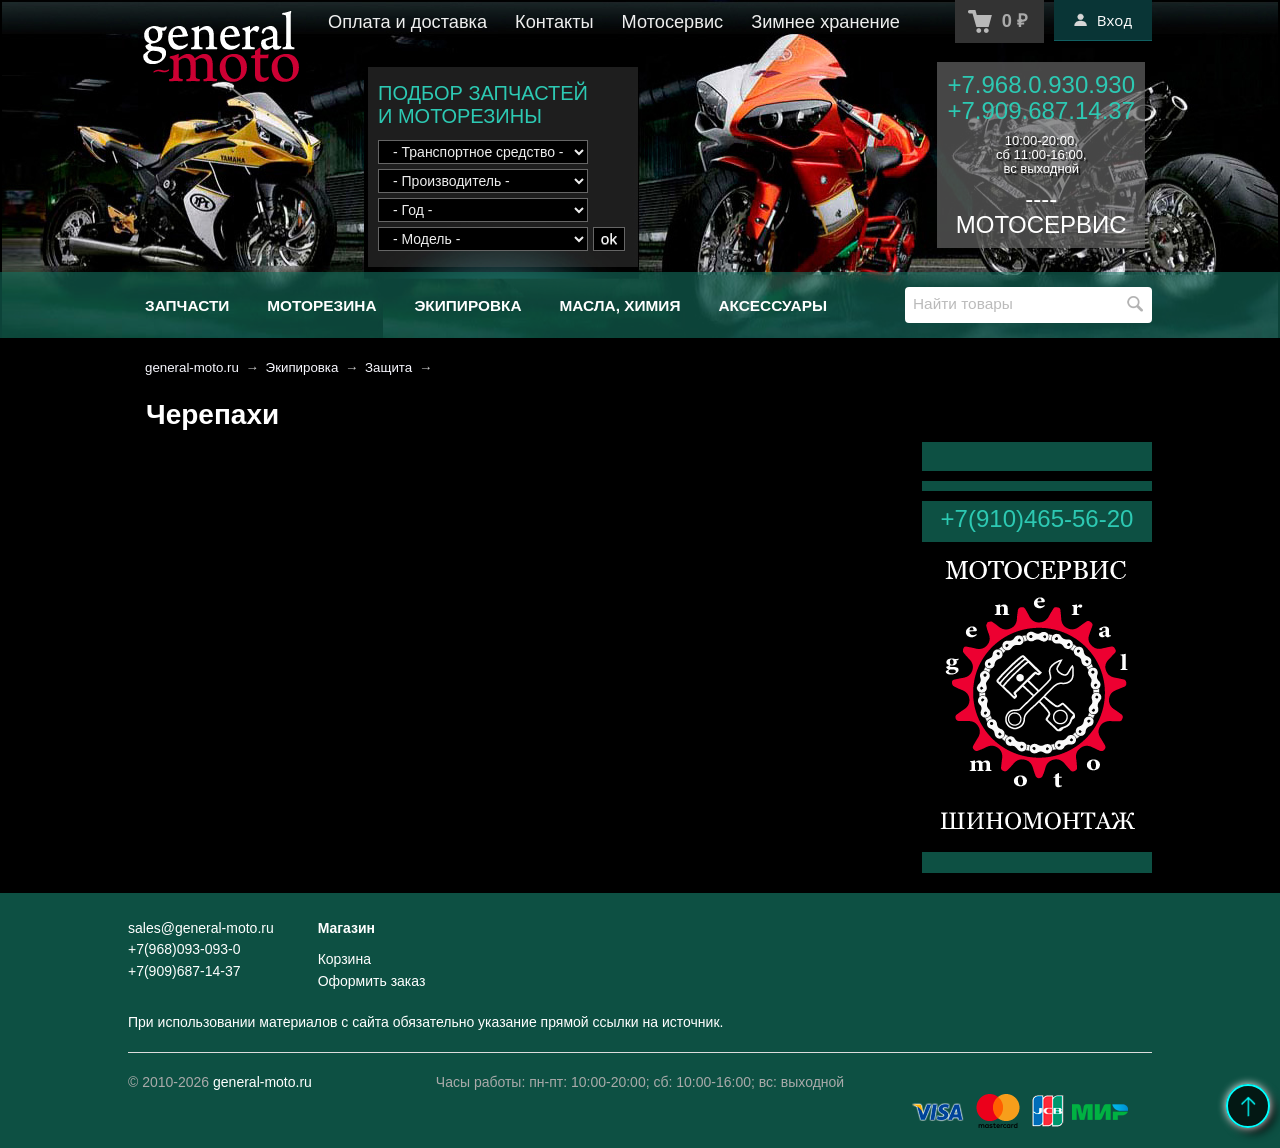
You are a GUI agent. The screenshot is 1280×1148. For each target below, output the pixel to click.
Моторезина (321, 305)
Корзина (344, 959)
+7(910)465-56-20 (1037, 518)
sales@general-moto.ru (201, 928)
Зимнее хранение (825, 22)
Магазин (346, 928)
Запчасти (187, 305)
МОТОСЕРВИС (1041, 224)
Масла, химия (619, 305)
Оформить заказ (372, 981)
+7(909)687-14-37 (184, 971)
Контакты (554, 22)
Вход (1103, 20)
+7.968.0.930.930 (1041, 84)
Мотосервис (673, 22)
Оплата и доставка (407, 22)
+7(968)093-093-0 (184, 949)
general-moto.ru (192, 367)
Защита (388, 367)
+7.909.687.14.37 (1041, 110)
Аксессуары (772, 305)
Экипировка (467, 305)
